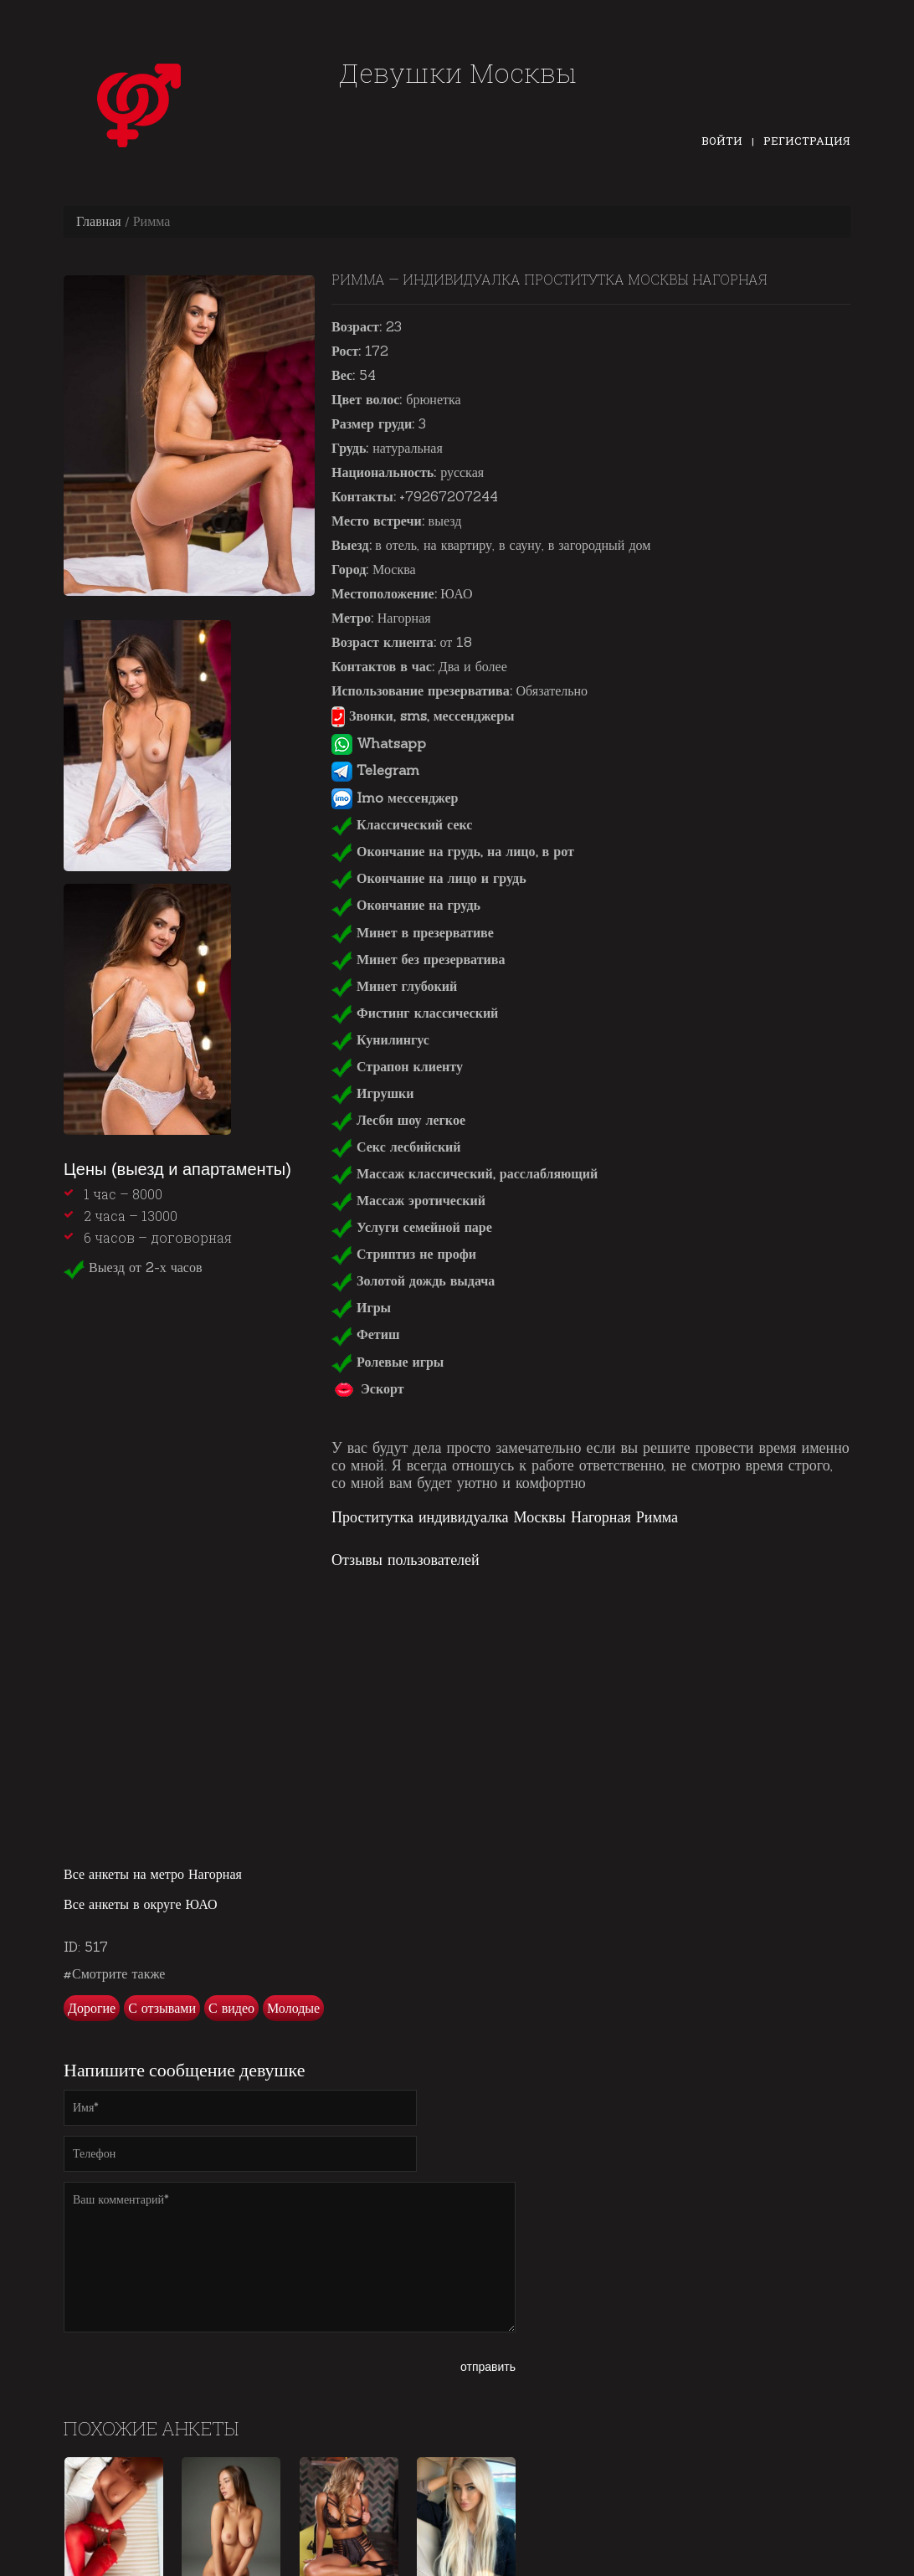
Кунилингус (380, 1039)
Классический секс (401, 824)
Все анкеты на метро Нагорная (153, 1873)
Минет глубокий (394, 986)
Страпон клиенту (397, 1066)
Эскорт (367, 1388)
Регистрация (806, 140)
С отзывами (162, 2007)
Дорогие (92, 2007)
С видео (231, 2007)
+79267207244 (448, 496)
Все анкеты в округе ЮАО (141, 1904)
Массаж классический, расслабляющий (464, 1173)
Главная (98, 221)
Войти (721, 140)
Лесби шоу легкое (398, 1119)
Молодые (293, 2007)
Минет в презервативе (412, 932)
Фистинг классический (414, 1012)
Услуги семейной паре (411, 1227)
